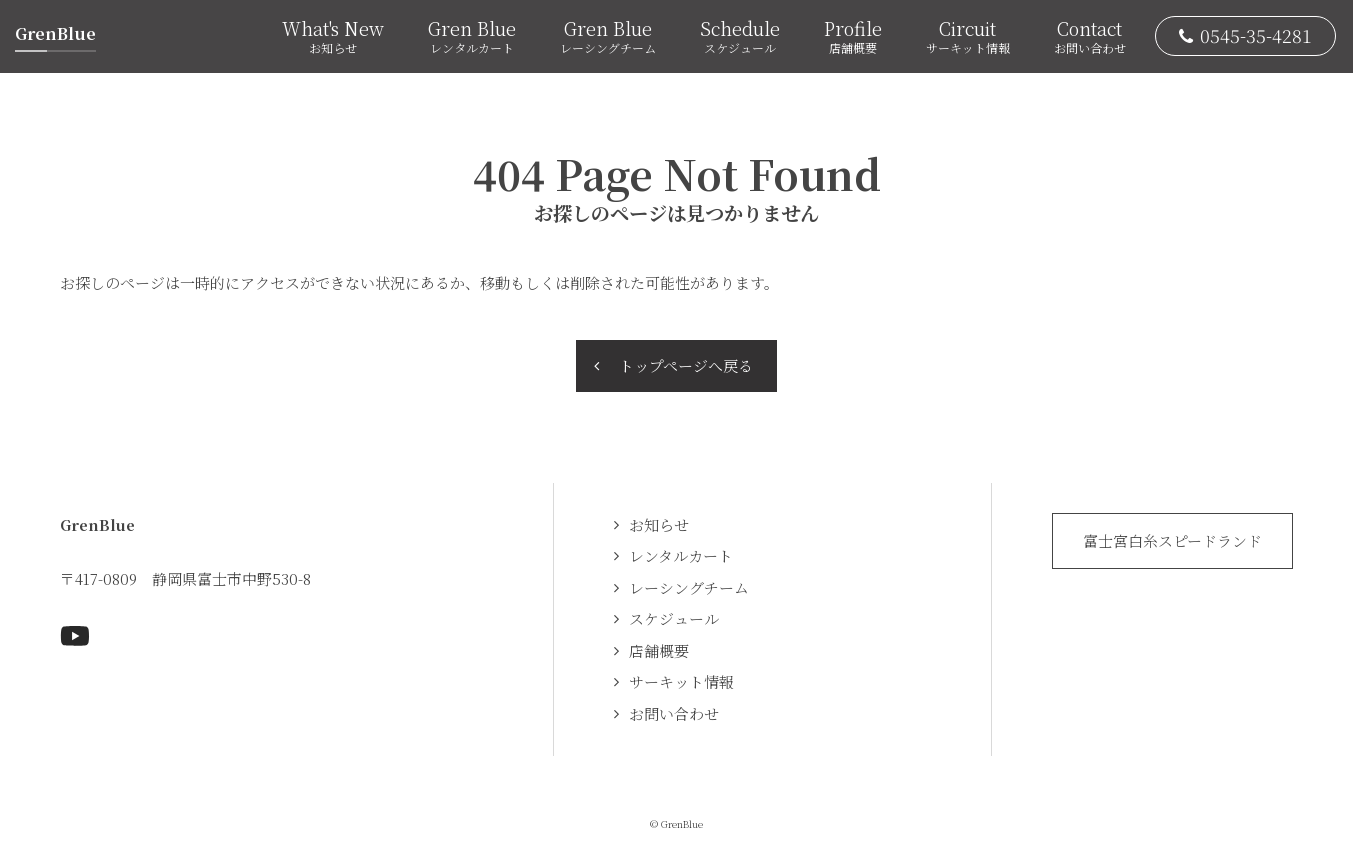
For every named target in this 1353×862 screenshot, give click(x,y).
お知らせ (659, 524)
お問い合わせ (674, 713)
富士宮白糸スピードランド (1172, 540)
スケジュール (674, 618)
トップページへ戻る (686, 365)
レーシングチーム (689, 587)
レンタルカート (681, 555)
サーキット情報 (681, 681)
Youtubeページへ (75, 636)
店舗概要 (659, 650)
